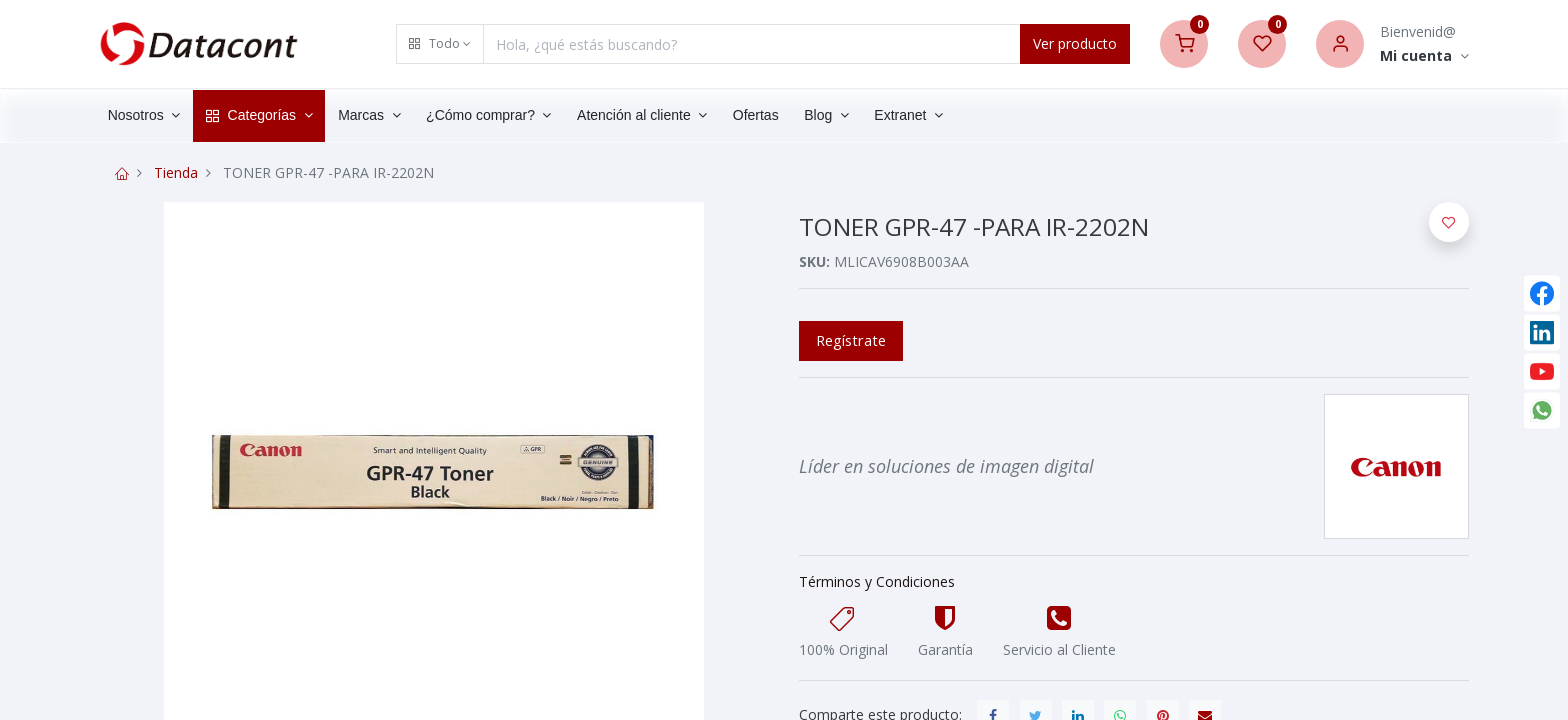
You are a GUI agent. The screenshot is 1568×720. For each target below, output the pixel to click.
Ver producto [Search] (1075, 43)
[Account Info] (1424, 56)
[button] (440, 44)
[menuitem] (760, 116)
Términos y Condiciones (877, 581)
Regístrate (851, 340)
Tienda (176, 172)
